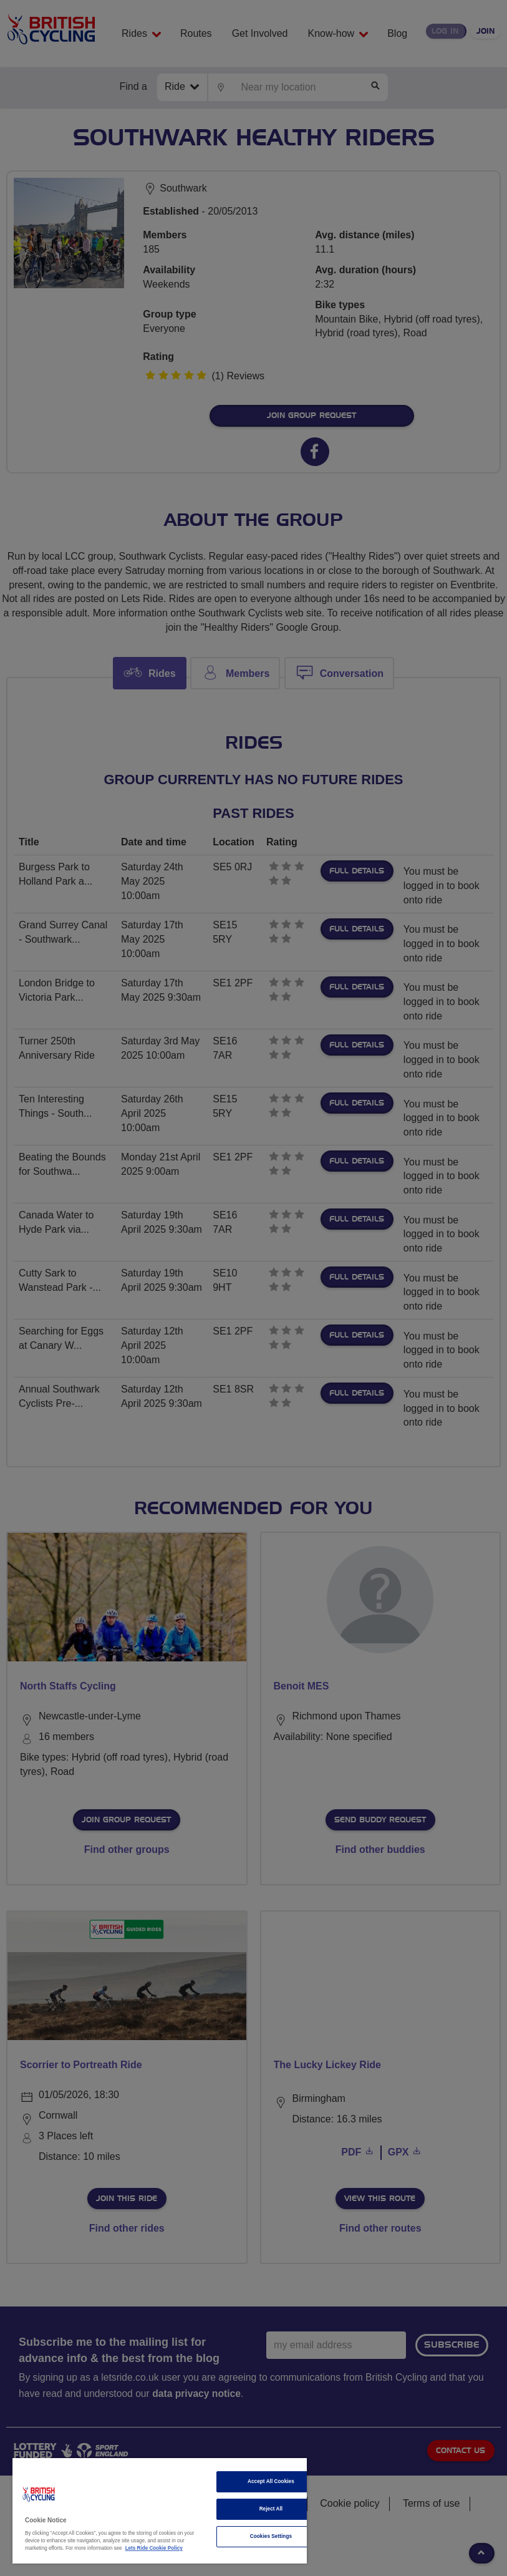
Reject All (271, 2509)
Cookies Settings (271, 2536)
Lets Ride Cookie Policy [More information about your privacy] (154, 2548)
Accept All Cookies (271, 2481)
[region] (159, 2511)
